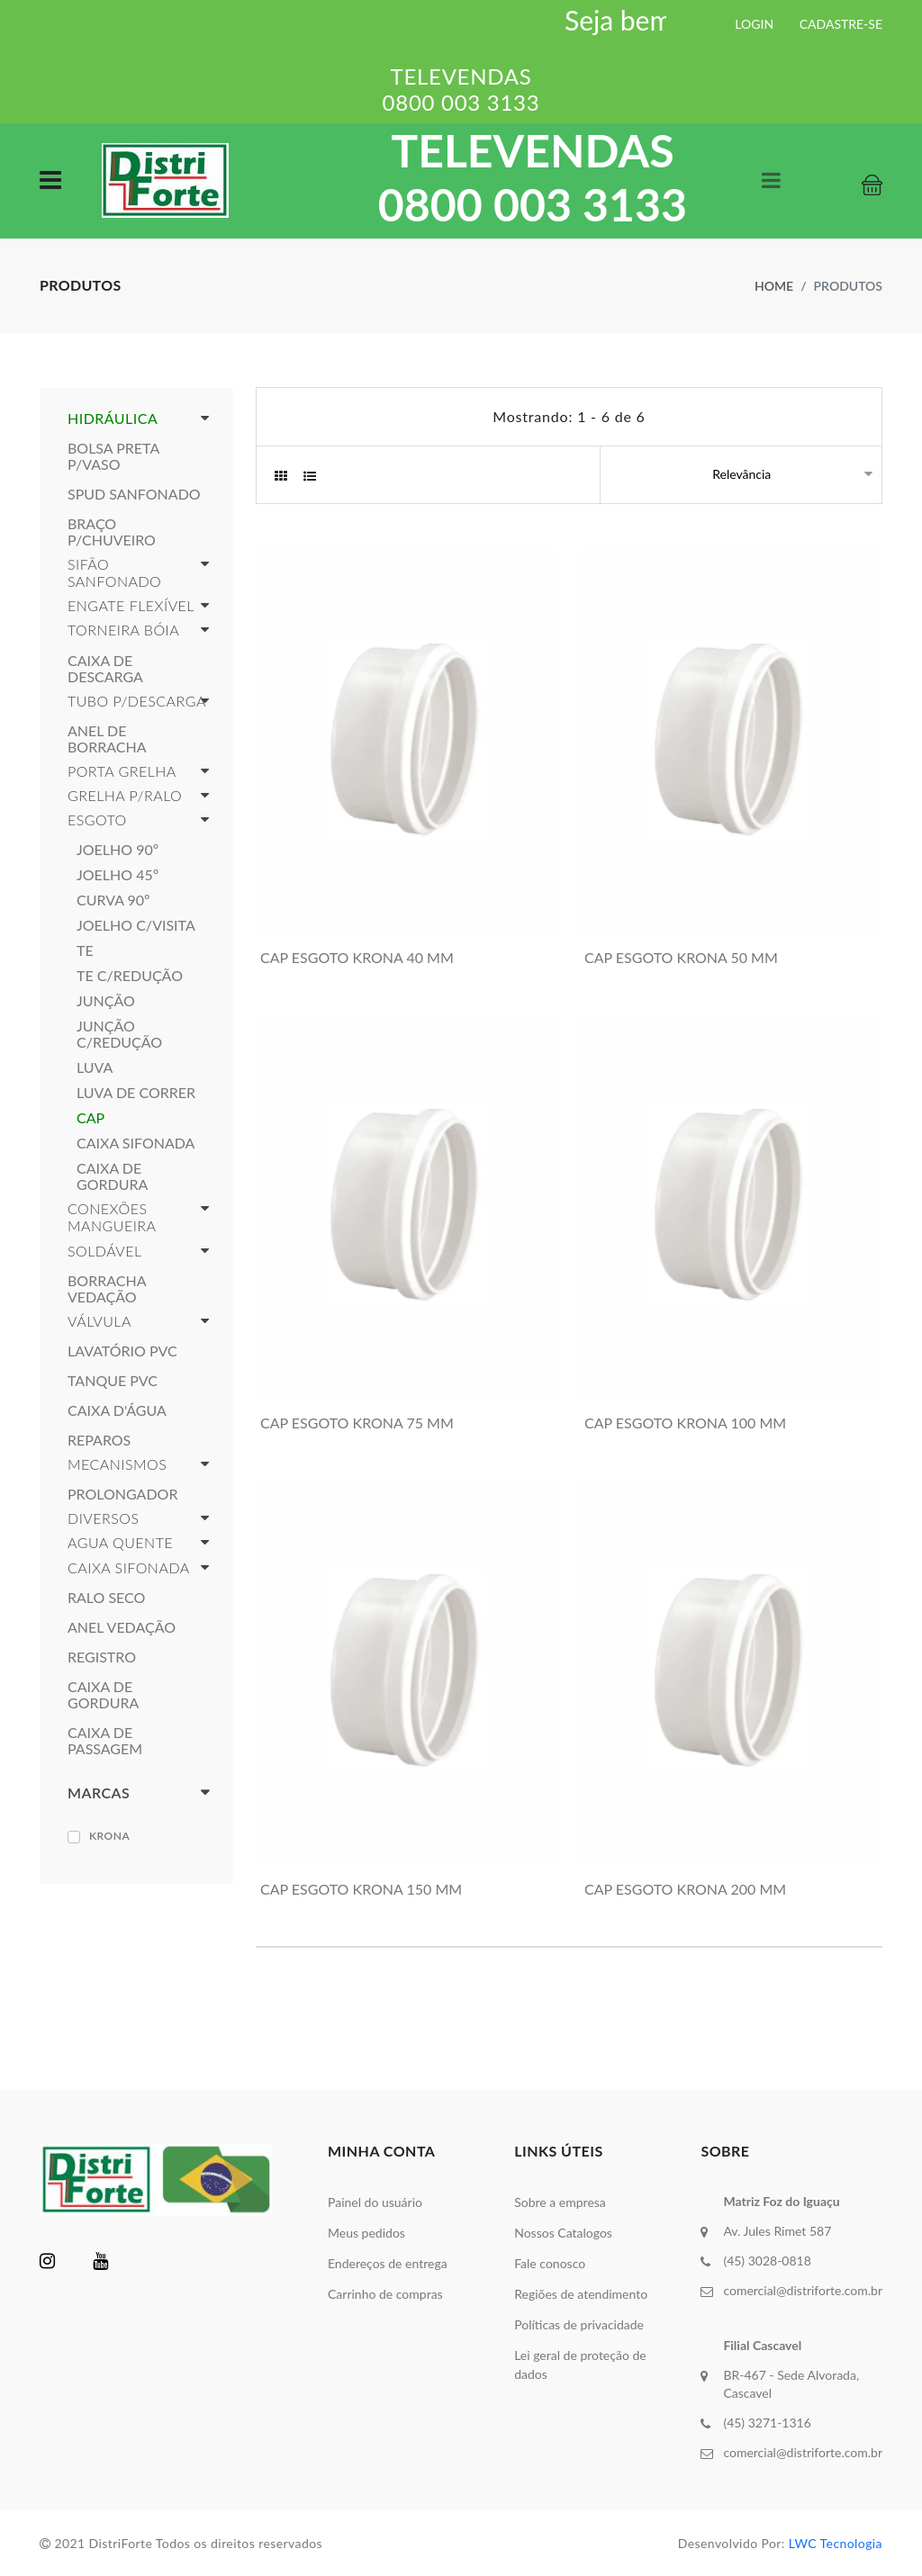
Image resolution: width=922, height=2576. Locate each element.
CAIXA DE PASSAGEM (105, 1741)
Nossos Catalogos (563, 2232)
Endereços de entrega (387, 2263)
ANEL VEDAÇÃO (122, 1627)
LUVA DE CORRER (136, 1093)
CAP (90, 1118)
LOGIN (754, 24)
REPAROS (99, 1440)
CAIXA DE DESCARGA (105, 669)
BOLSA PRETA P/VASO (113, 456)
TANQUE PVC (113, 1381)
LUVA (95, 1067)
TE (85, 950)
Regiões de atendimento (580, 2293)
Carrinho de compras (385, 2293)
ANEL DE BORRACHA (107, 739)
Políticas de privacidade (579, 2324)
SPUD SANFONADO (134, 494)
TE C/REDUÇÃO (130, 976)
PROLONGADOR (122, 1494)
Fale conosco (549, 2263)
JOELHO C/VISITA (136, 925)
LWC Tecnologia (835, 2543)
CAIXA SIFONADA (135, 1143)
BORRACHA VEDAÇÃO (107, 1289)
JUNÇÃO (106, 1001)
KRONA (109, 1835)
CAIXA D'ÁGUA (117, 1410)
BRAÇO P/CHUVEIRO (112, 532)
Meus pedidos (366, 2232)
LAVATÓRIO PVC (122, 1351)
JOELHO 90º (117, 850)
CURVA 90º (113, 900)
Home (774, 285)
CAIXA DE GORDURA (112, 1176)
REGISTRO (102, 1657)
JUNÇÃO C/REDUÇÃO (119, 1034)
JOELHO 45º (117, 875)
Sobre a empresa (560, 2202)
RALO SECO (106, 1598)
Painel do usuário (375, 2202)
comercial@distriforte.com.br (802, 2290)
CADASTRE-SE (841, 24)
